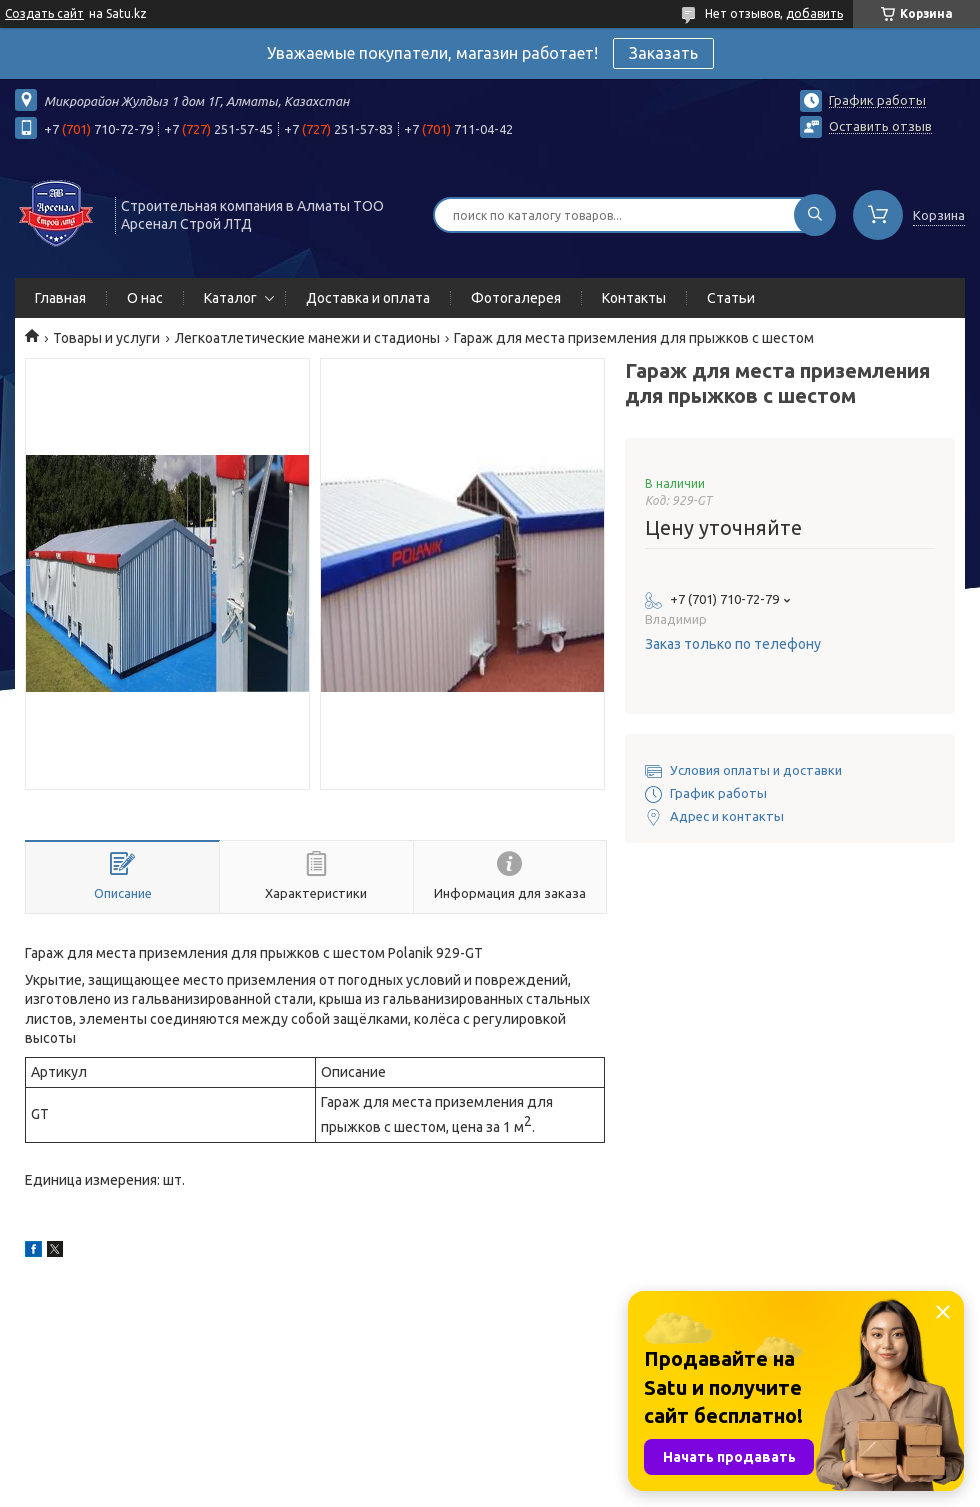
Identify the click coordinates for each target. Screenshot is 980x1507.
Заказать (663, 53)
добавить (814, 13)
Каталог (230, 298)
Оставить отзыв (880, 126)
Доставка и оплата (368, 298)
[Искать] (815, 215)
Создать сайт (44, 13)
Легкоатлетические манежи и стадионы (307, 338)
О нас (145, 298)
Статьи (731, 298)
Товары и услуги (106, 338)
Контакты (634, 298)
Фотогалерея (516, 298)
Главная (60, 298)
